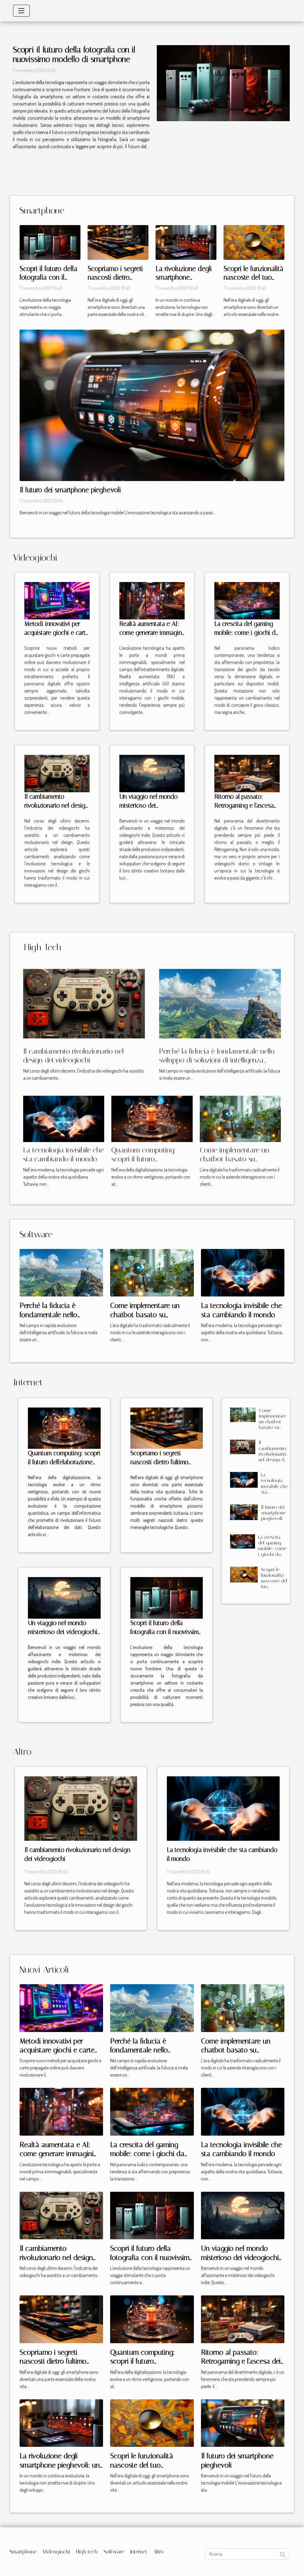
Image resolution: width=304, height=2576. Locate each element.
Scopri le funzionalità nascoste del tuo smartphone (253, 278)
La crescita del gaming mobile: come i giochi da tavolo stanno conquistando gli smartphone (272, 1557)
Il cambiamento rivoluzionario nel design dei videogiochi (56, 805)
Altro (158, 2551)
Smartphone (23, 2551)
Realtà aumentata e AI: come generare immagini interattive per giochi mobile (61, 2154)
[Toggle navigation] (21, 11)
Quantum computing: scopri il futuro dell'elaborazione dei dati (148, 1159)
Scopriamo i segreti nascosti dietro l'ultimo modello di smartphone (160, 1462)
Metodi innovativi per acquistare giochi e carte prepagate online (56, 632)
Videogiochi (56, 2551)
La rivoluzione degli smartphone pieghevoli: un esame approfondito (60, 2465)
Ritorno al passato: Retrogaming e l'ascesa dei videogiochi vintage (245, 805)
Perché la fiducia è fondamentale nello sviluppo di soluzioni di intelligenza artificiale (217, 1060)
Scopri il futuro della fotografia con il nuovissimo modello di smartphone (74, 54)
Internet (138, 2551)
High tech (87, 2551)
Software (114, 2551)
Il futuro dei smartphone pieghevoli (70, 490)
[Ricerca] (246, 2554)
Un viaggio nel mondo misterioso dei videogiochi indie (148, 805)
